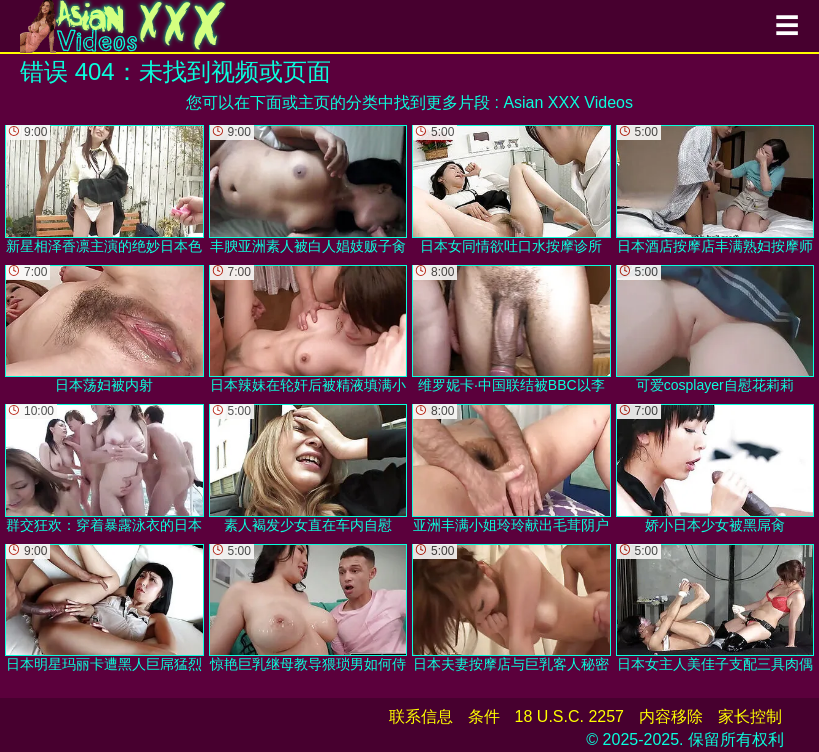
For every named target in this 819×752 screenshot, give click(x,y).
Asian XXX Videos (568, 102)
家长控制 (750, 716)
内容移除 (671, 716)
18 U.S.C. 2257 (569, 716)
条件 (484, 716)
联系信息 (421, 716)
